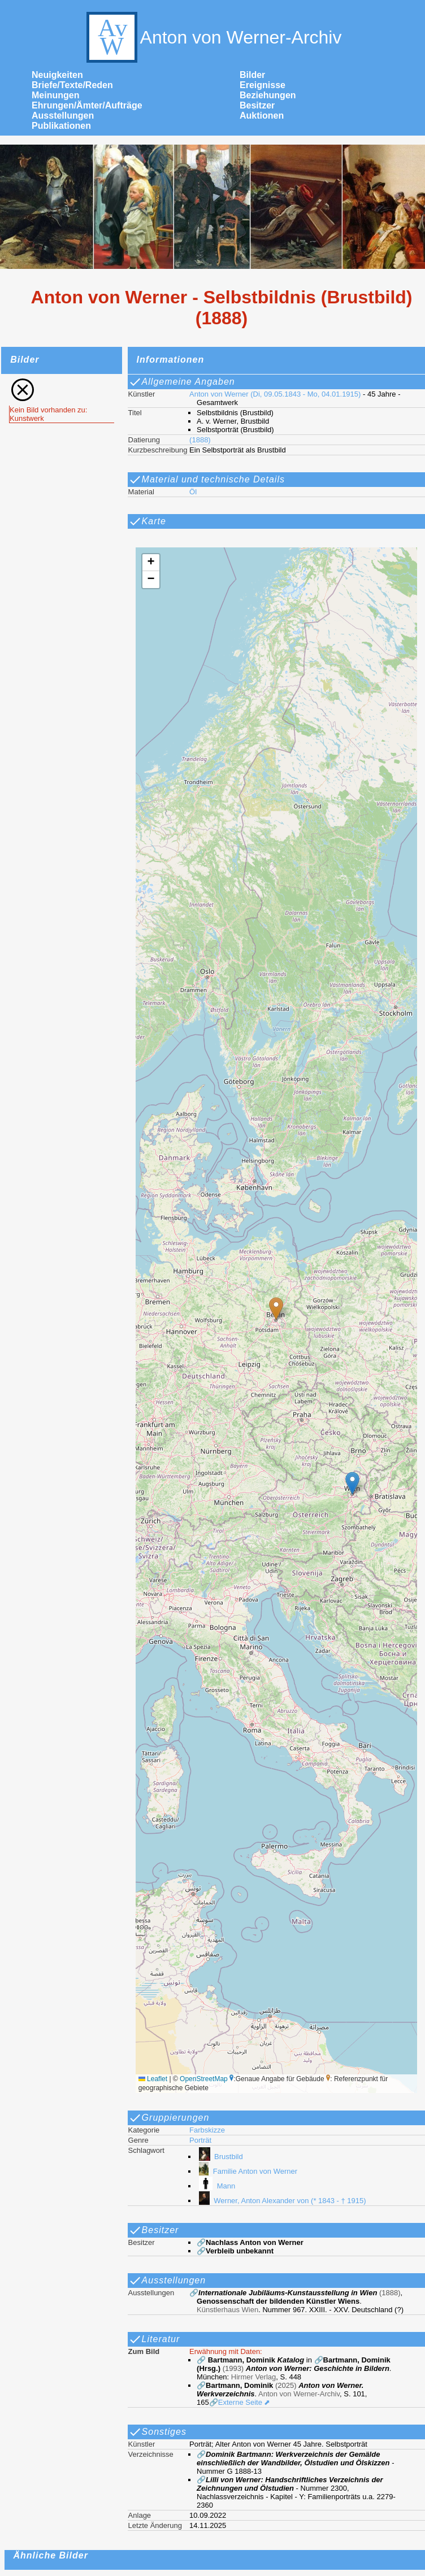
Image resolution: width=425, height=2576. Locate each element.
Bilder (252, 75)
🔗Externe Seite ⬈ (240, 2402)
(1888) (200, 440)
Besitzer (257, 105)
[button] (276, 1308)
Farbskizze (207, 2130)
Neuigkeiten (57, 75)
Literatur (154, 2339)
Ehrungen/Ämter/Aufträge (87, 105)
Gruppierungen (169, 2118)
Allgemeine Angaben (181, 382)
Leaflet (152, 2079)
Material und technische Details (206, 479)
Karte (147, 521)
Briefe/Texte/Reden (72, 85)
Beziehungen (268, 95)
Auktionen (262, 115)
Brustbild (220, 2156)
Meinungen (55, 95)
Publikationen (61, 125)
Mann (216, 2186)
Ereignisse (262, 85)
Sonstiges (157, 2432)
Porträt (200, 2140)
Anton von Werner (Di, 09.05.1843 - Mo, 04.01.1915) (275, 394)
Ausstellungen (63, 115)
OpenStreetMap (204, 2079)
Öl (193, 492)
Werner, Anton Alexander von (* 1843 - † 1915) (281, 2200)
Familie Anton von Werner (247, 2171)
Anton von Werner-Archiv (213, 37)
